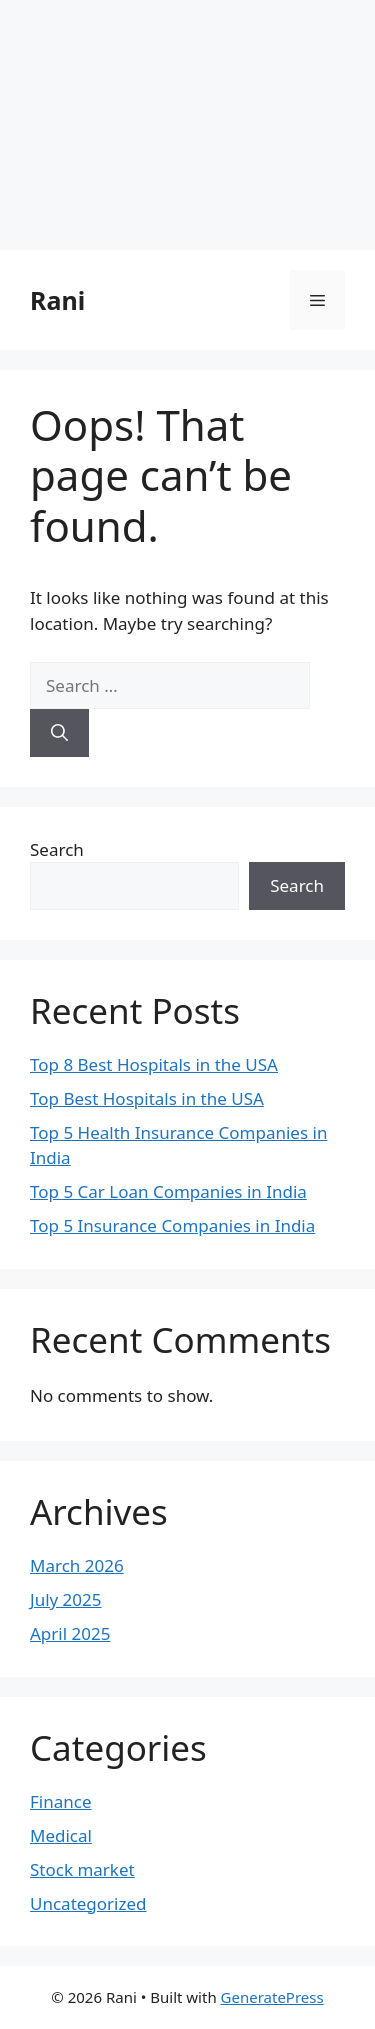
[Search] (59, 733)
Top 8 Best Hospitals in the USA (154, 1064)
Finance (61, 1801)
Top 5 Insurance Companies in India (172, 1225)
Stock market (82, 1869)
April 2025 (70, 1633)
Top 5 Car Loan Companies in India (168, 1191)
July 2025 (66, 1599)
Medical (61, 1835)
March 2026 (77, 1565)
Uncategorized (88, 1903)
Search (57, 849)
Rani (57, 300)
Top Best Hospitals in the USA (147, 1098)
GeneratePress (272, 1997)
